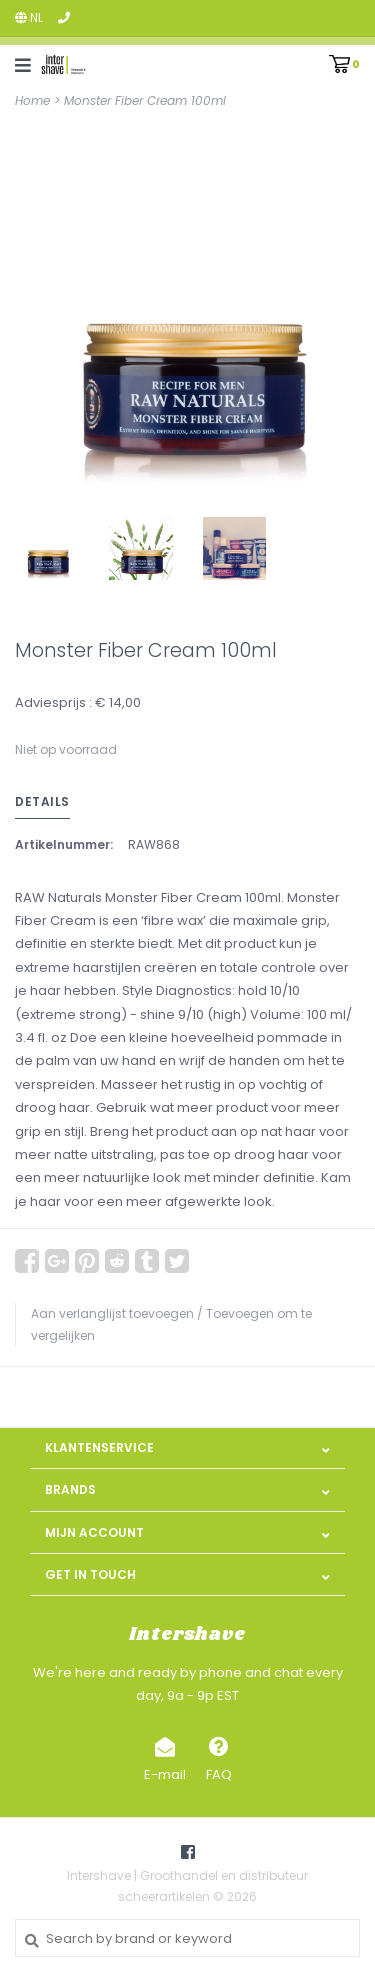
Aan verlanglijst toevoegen (112, 1313)
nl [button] (29, 17)
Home (32, 100)
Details (42, 801)
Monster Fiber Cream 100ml (145, 100)
